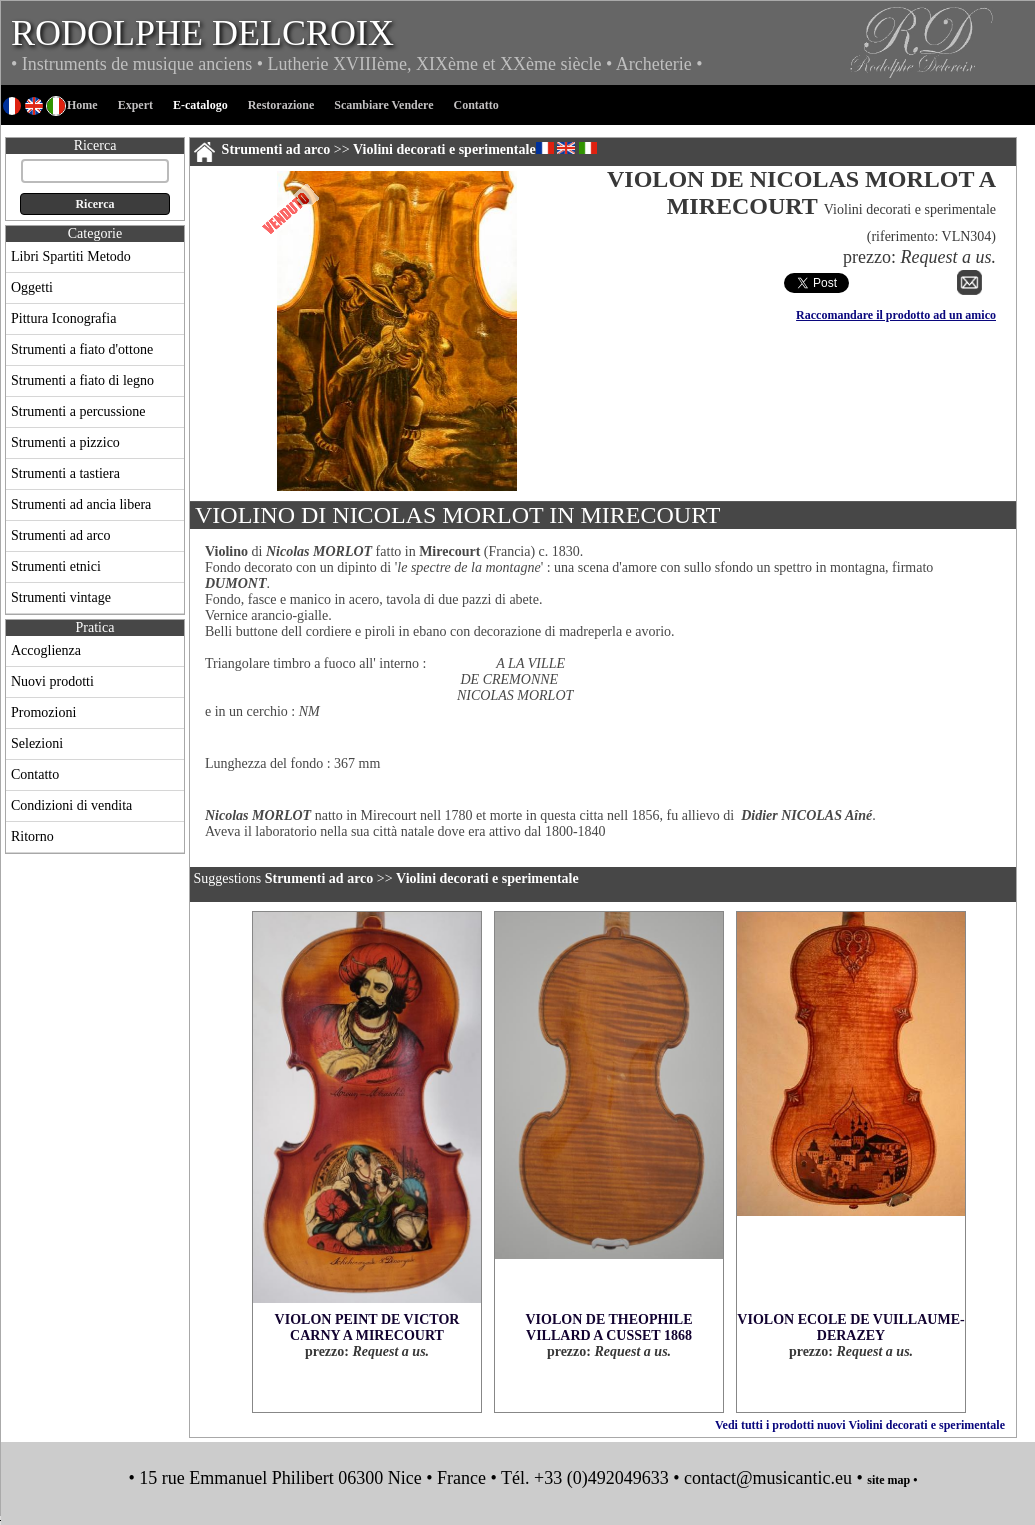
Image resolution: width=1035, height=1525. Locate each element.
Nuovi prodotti (52, 681)
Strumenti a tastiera (65, 473)
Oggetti (32, 287)
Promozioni (43, 712)
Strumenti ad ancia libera (81, 504)
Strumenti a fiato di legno (82, 380)
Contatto (35, 774)
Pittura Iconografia (63, 318)
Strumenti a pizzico (65, 442)
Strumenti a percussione (78, 411)
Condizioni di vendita (71, 805)
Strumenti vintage (61, 597)
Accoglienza (46, 650)
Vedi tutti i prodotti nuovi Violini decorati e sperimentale (860, 1425)
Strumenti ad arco (61, 535)
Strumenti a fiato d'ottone (82, 349)
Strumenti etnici (56, 566)
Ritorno (32, 836)
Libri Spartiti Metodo (71, 256)
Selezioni (37, 743)
